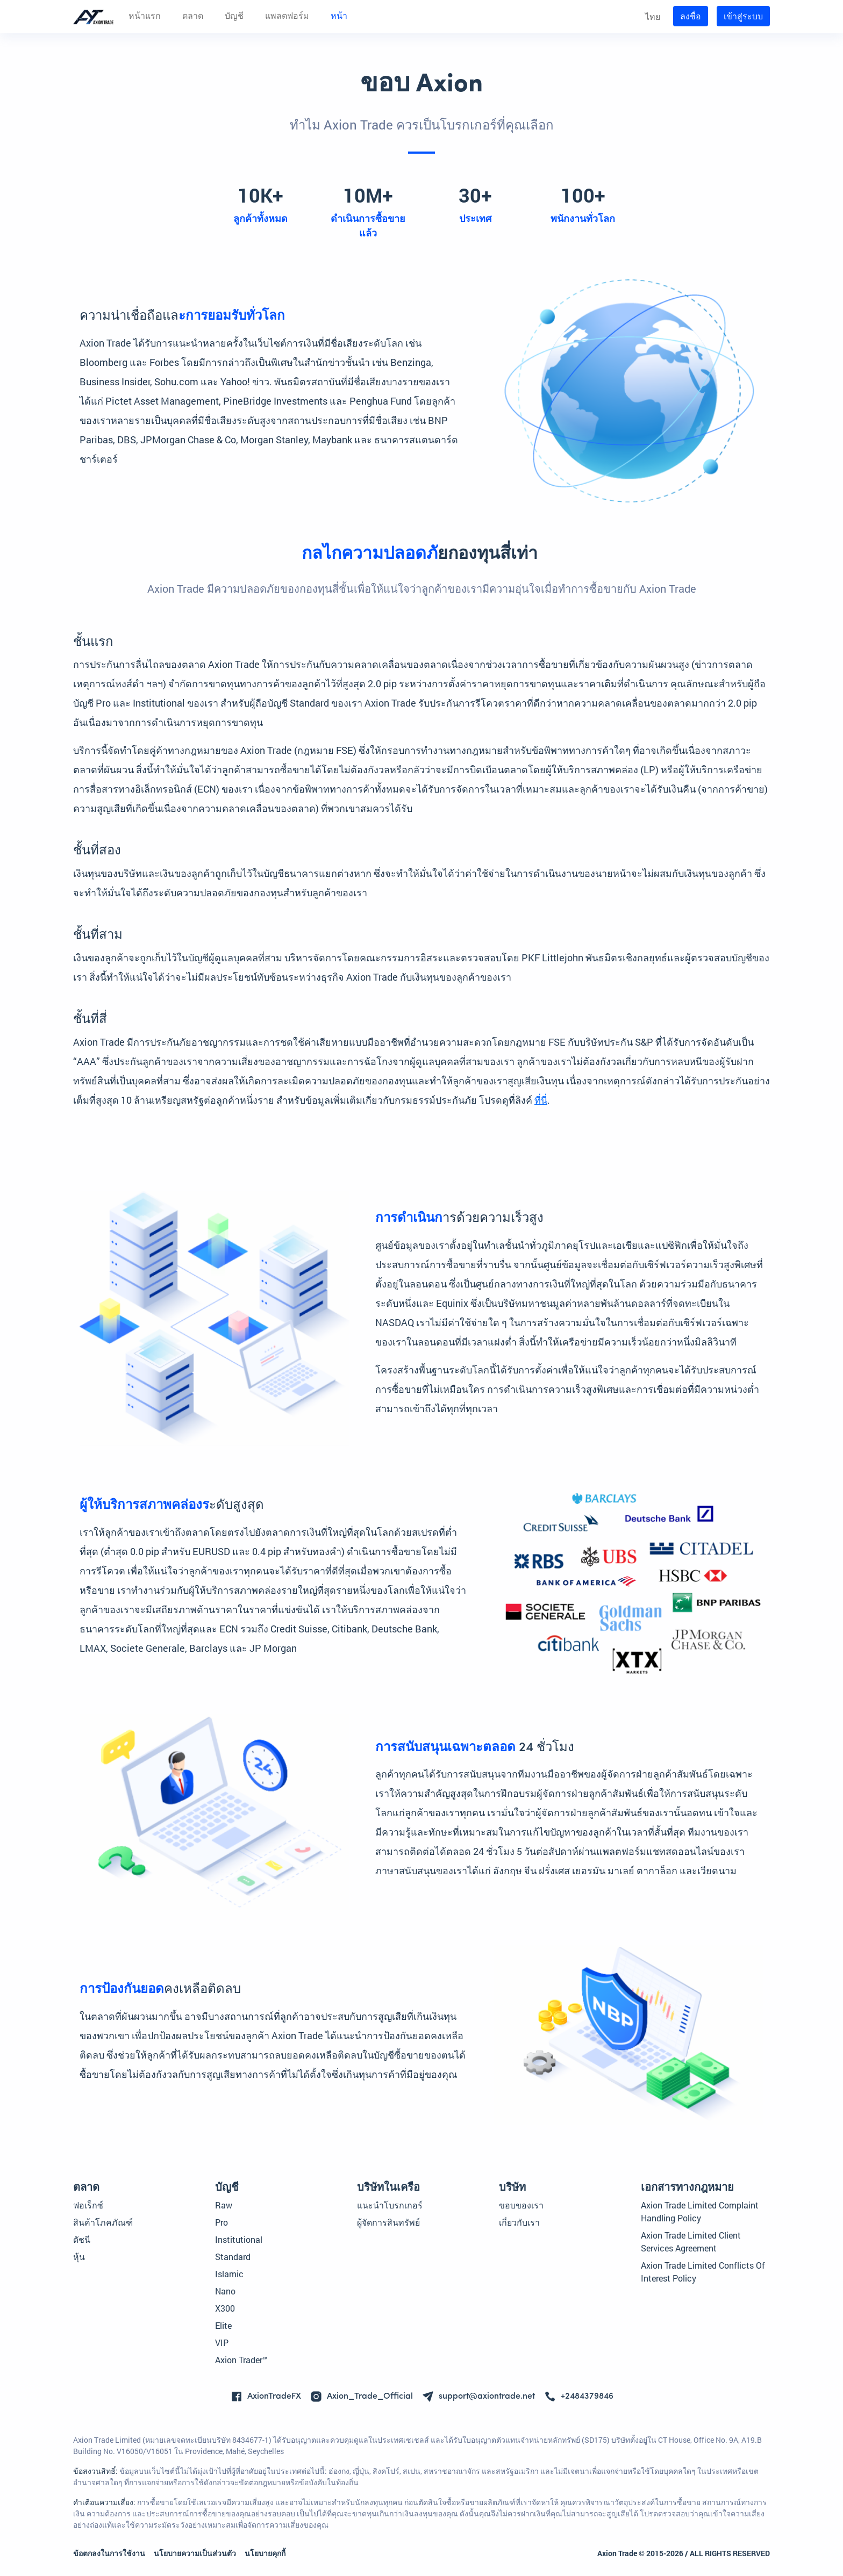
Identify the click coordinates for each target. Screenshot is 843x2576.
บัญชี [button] (234, 16)
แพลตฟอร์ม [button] (287, 16)
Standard (233, 2256)
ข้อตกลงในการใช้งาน (109, 2553)
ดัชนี (81, 2239)
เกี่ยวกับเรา (519, 2222)
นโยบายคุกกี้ (265, 2553)
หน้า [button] (339, 16)
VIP (221, 2342)
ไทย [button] (652, 16)
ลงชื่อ (690, 15)
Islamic (229, 2273)
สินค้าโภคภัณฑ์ (103, 2222)
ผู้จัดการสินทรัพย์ (388, 2222)
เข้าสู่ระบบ (743, 15)
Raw (223, 2205)
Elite (223, 2325)
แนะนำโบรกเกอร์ (390, 2205)
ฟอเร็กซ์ (88, 2205)
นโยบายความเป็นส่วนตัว (195, 2553)
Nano (225, 2291)
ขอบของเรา (521, 2205)
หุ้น (79, 2256)
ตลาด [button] (192, 16)
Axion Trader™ (241, 2359)
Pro (221, 2222)
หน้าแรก (144, 16)
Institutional (238, 2239)
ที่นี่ (540, 1099)
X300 (225, 2308)
